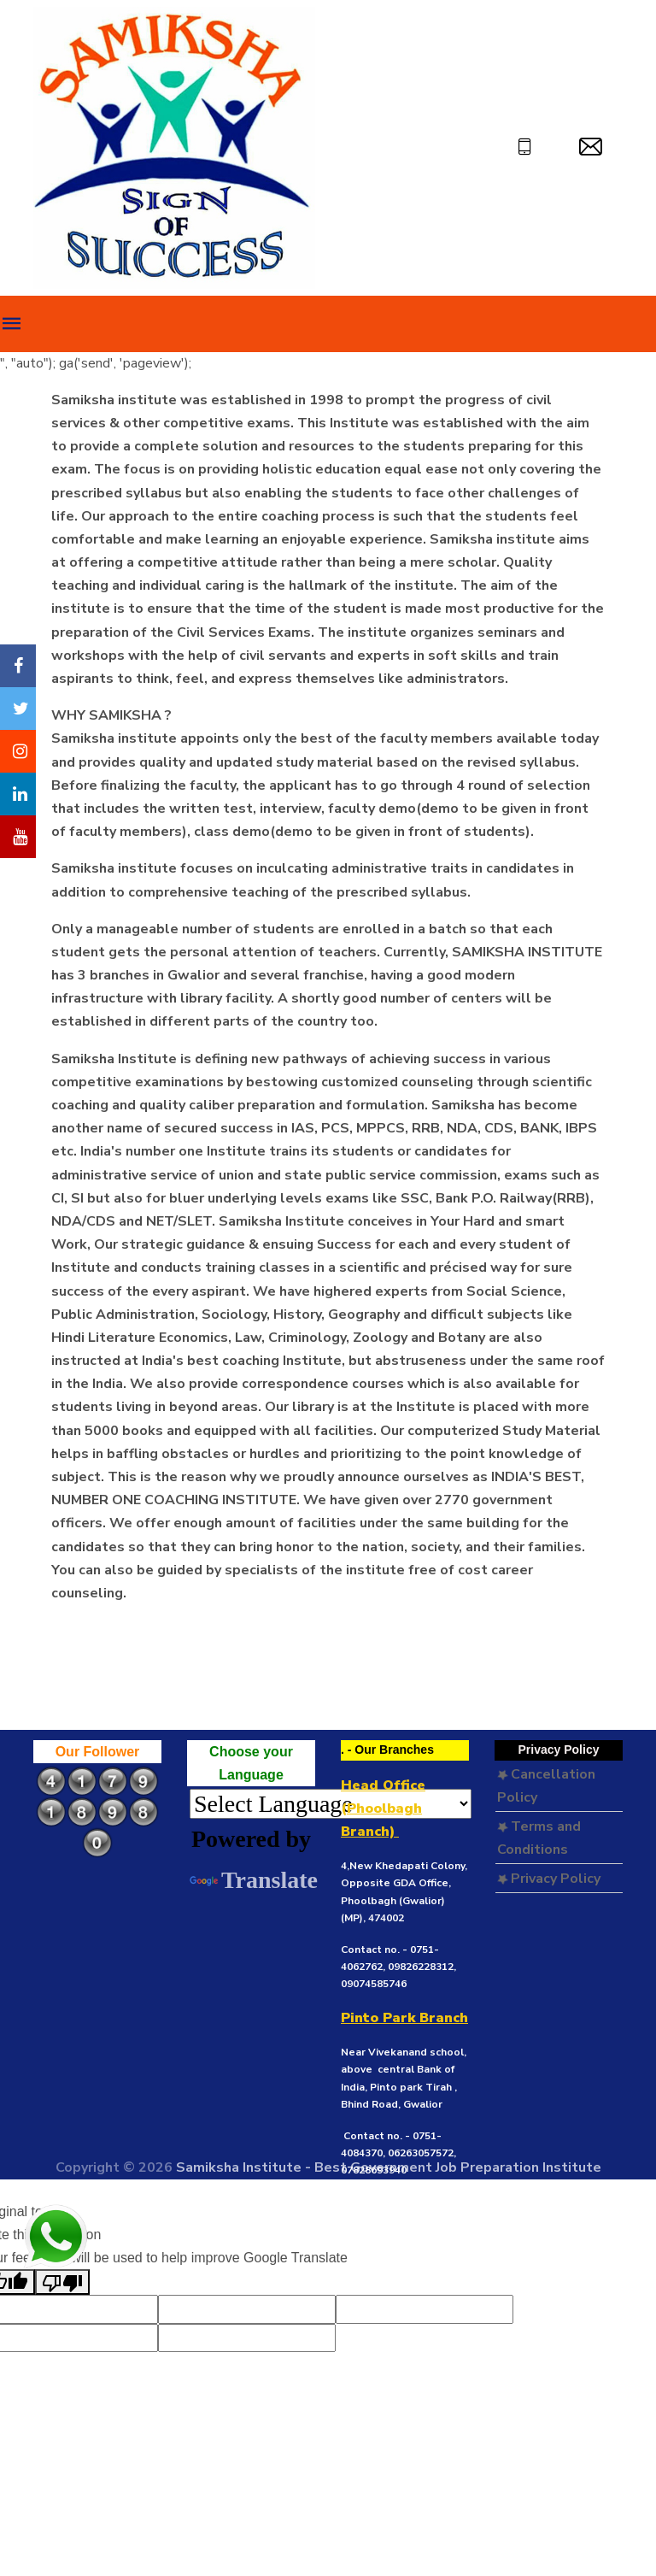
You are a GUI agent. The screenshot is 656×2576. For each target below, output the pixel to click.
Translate (254, 1880)
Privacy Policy (548, 1878)
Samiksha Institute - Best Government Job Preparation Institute (388, 2167)
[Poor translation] (62, 2282)
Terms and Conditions (539, 1838)
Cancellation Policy (546, 1786)
